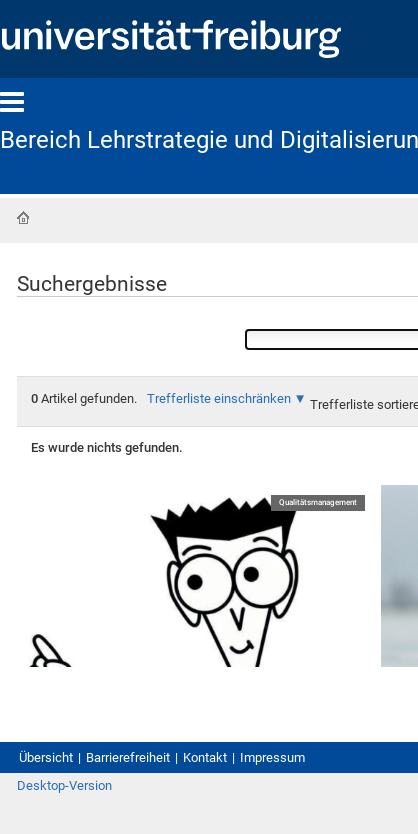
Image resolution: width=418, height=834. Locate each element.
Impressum (272, 757)
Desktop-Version (64, 785)
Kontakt (205, 757)
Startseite (23, 218)
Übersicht (46, 757)
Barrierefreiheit (128, 757)
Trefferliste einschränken (219, 398)
